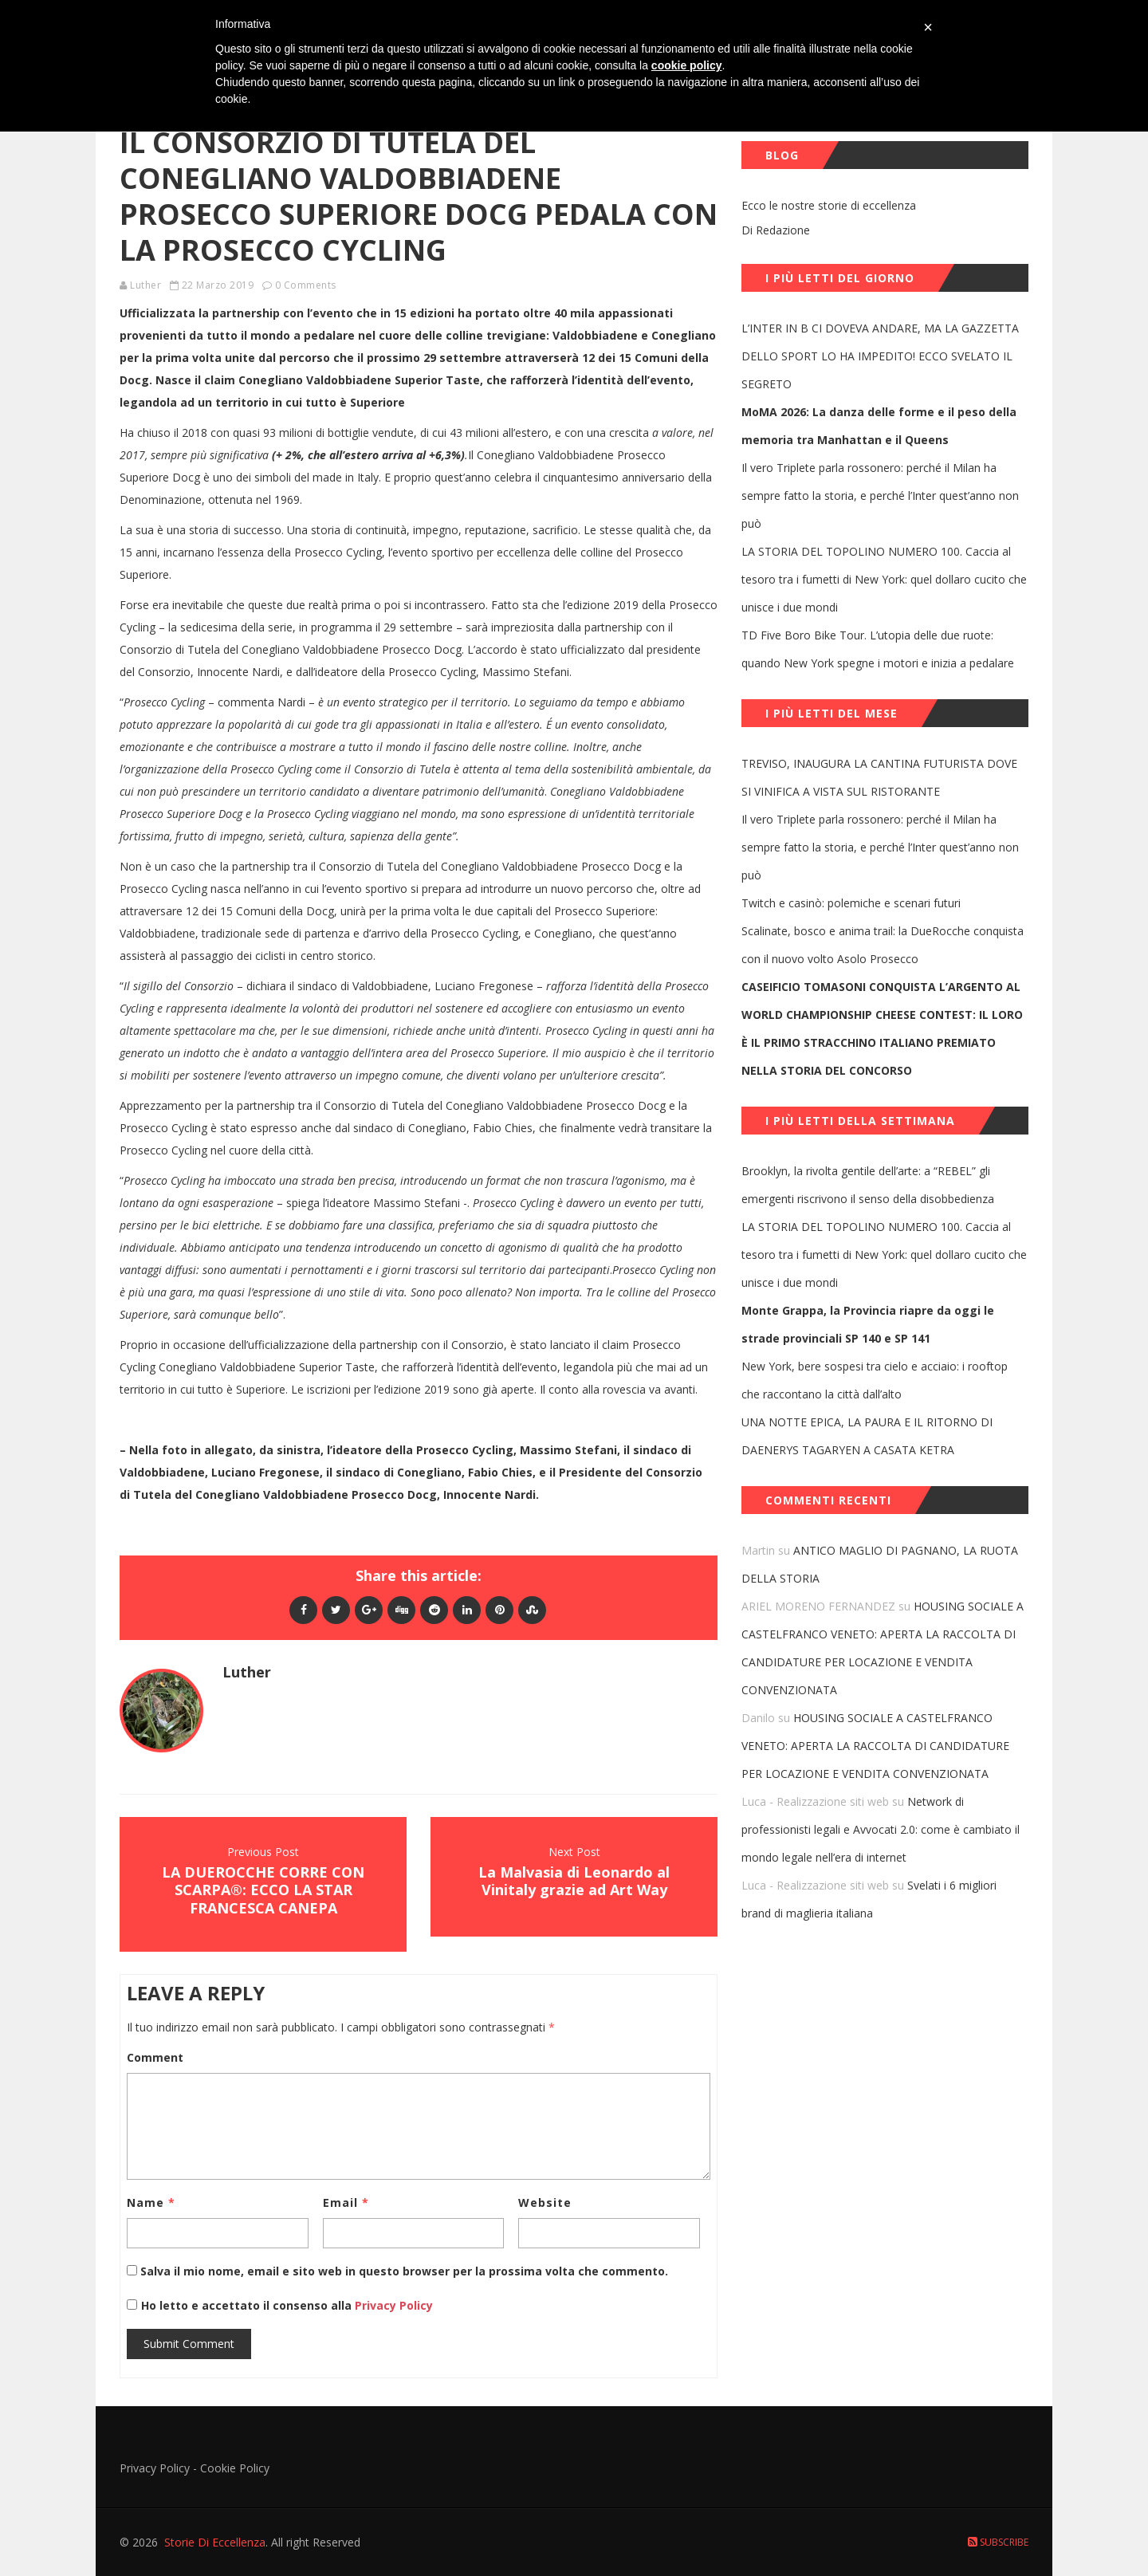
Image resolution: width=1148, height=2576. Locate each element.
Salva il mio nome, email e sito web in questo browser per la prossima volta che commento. (404, 2271)
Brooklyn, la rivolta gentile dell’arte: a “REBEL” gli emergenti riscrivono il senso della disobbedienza (867, 1184)
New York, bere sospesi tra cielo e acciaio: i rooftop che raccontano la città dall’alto (874, 1380)
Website (545, 2202)
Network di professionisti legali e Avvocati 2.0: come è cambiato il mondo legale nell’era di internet (880, 1829)
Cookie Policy (234, 2468)
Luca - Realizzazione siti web (815, 1801)
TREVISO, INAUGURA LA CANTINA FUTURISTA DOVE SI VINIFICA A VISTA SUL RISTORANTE (879, 777)
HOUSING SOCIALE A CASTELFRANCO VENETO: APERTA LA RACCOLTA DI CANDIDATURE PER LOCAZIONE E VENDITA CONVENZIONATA (875, 1745)
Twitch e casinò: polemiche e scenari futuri (851, 902)
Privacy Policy (392, 2305)
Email (346, 2202)
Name (151, 2202)
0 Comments (305, 285)
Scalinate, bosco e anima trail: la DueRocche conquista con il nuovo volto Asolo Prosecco (882, 944)
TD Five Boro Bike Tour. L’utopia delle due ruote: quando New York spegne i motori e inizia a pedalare (877, 649)
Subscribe (998, 2542)
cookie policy (686, 65)
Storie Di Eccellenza (214, 2542)
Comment (155, 2057)
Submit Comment (189, 2343)
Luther (145, 285)
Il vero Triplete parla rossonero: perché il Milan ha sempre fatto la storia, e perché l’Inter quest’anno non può (880, 495)
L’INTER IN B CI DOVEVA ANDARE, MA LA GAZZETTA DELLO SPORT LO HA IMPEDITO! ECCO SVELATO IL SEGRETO (880, 356)
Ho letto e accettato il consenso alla (246, 2305)
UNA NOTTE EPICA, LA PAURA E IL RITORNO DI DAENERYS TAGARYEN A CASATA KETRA (867, 1435)
